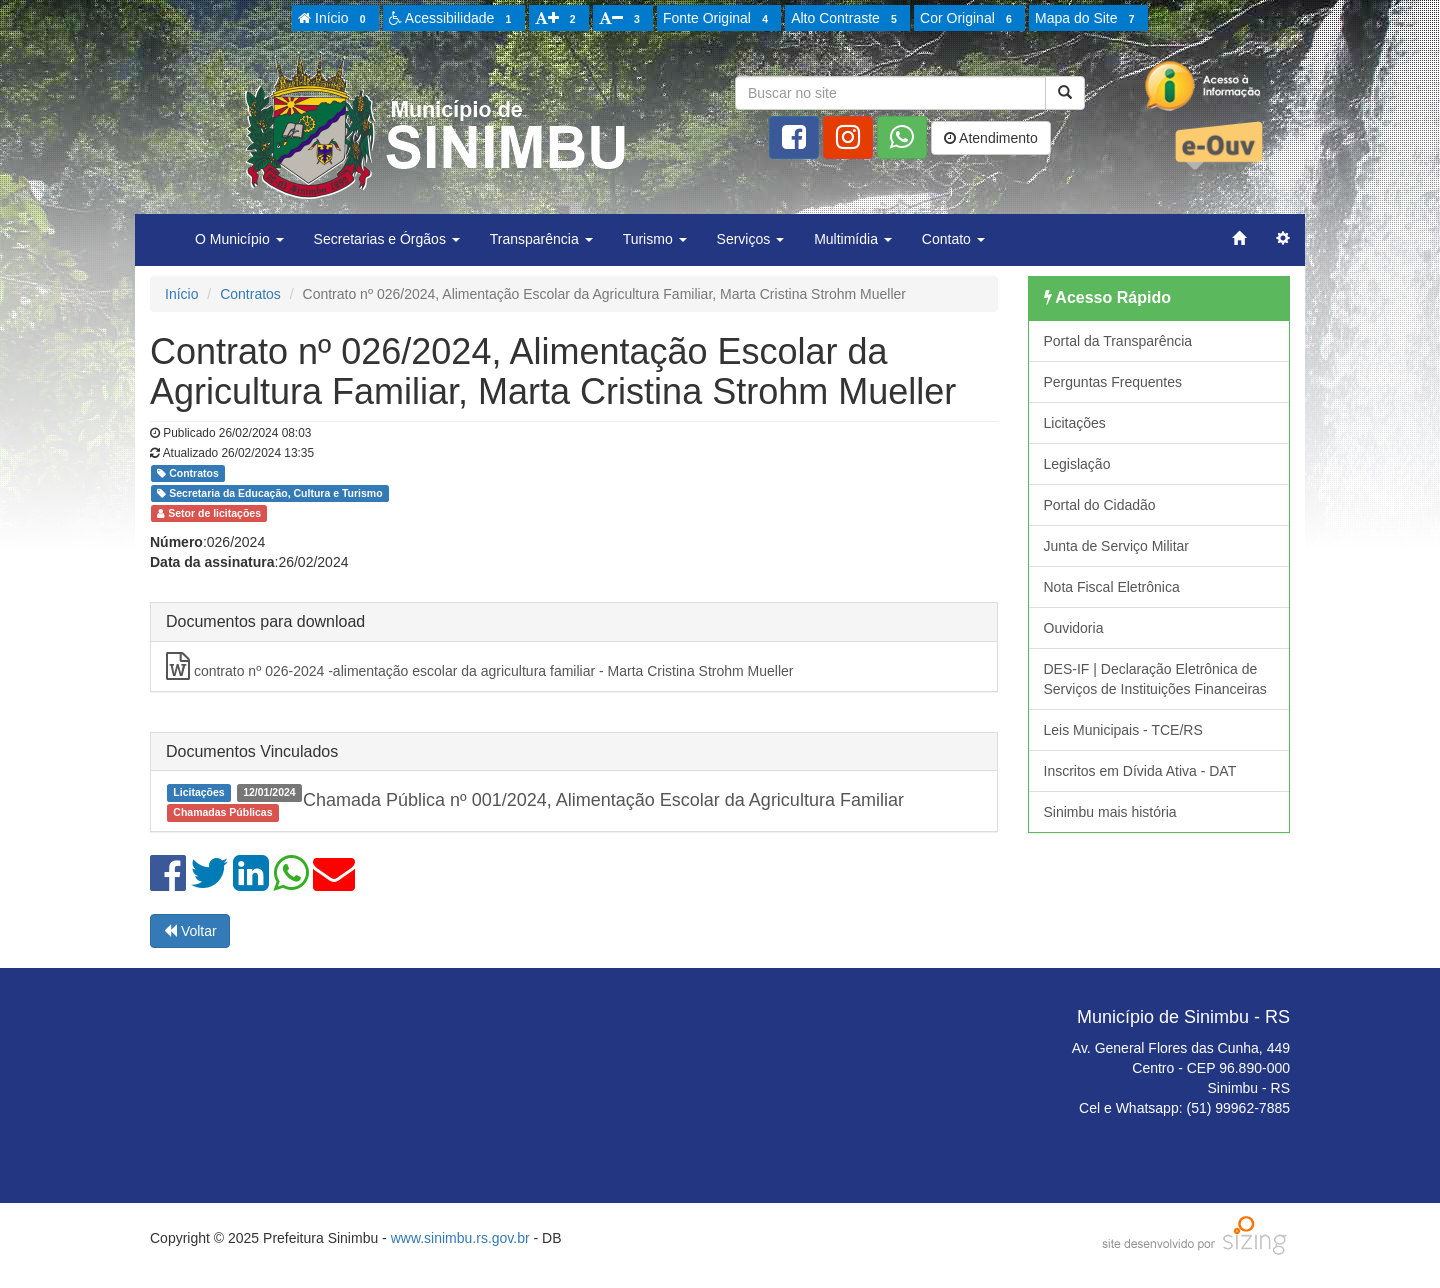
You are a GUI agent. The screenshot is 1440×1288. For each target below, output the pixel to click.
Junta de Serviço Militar (1117, 546)
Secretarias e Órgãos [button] (387, 239)
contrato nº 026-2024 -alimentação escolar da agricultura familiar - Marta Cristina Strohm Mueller (479, 666)
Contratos (250, 294)
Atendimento (991, 138)
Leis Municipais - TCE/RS (1123, 730)
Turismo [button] (655, 239)
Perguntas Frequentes (1113, 382)
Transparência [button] (541, 239)
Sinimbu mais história (1110, 812)
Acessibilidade (453, 19)
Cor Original (969, 19)
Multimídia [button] (853, 239)
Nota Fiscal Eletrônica (1112, 587)
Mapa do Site (1088, 19)
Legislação (1077, 464)
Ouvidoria (1074, 628)
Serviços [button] (751, 239)
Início (335, 19)
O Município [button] (239, 239)
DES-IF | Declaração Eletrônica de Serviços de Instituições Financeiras (1155, 679)
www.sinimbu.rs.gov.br (460, 1238)
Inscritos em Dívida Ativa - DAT (1140, 771)
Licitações (1075, 423)
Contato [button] (953, 239)
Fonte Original (718, 19)
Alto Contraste (847, 19)
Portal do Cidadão (1100, 505)
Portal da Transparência (1118, 341)
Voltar (190, 931)
